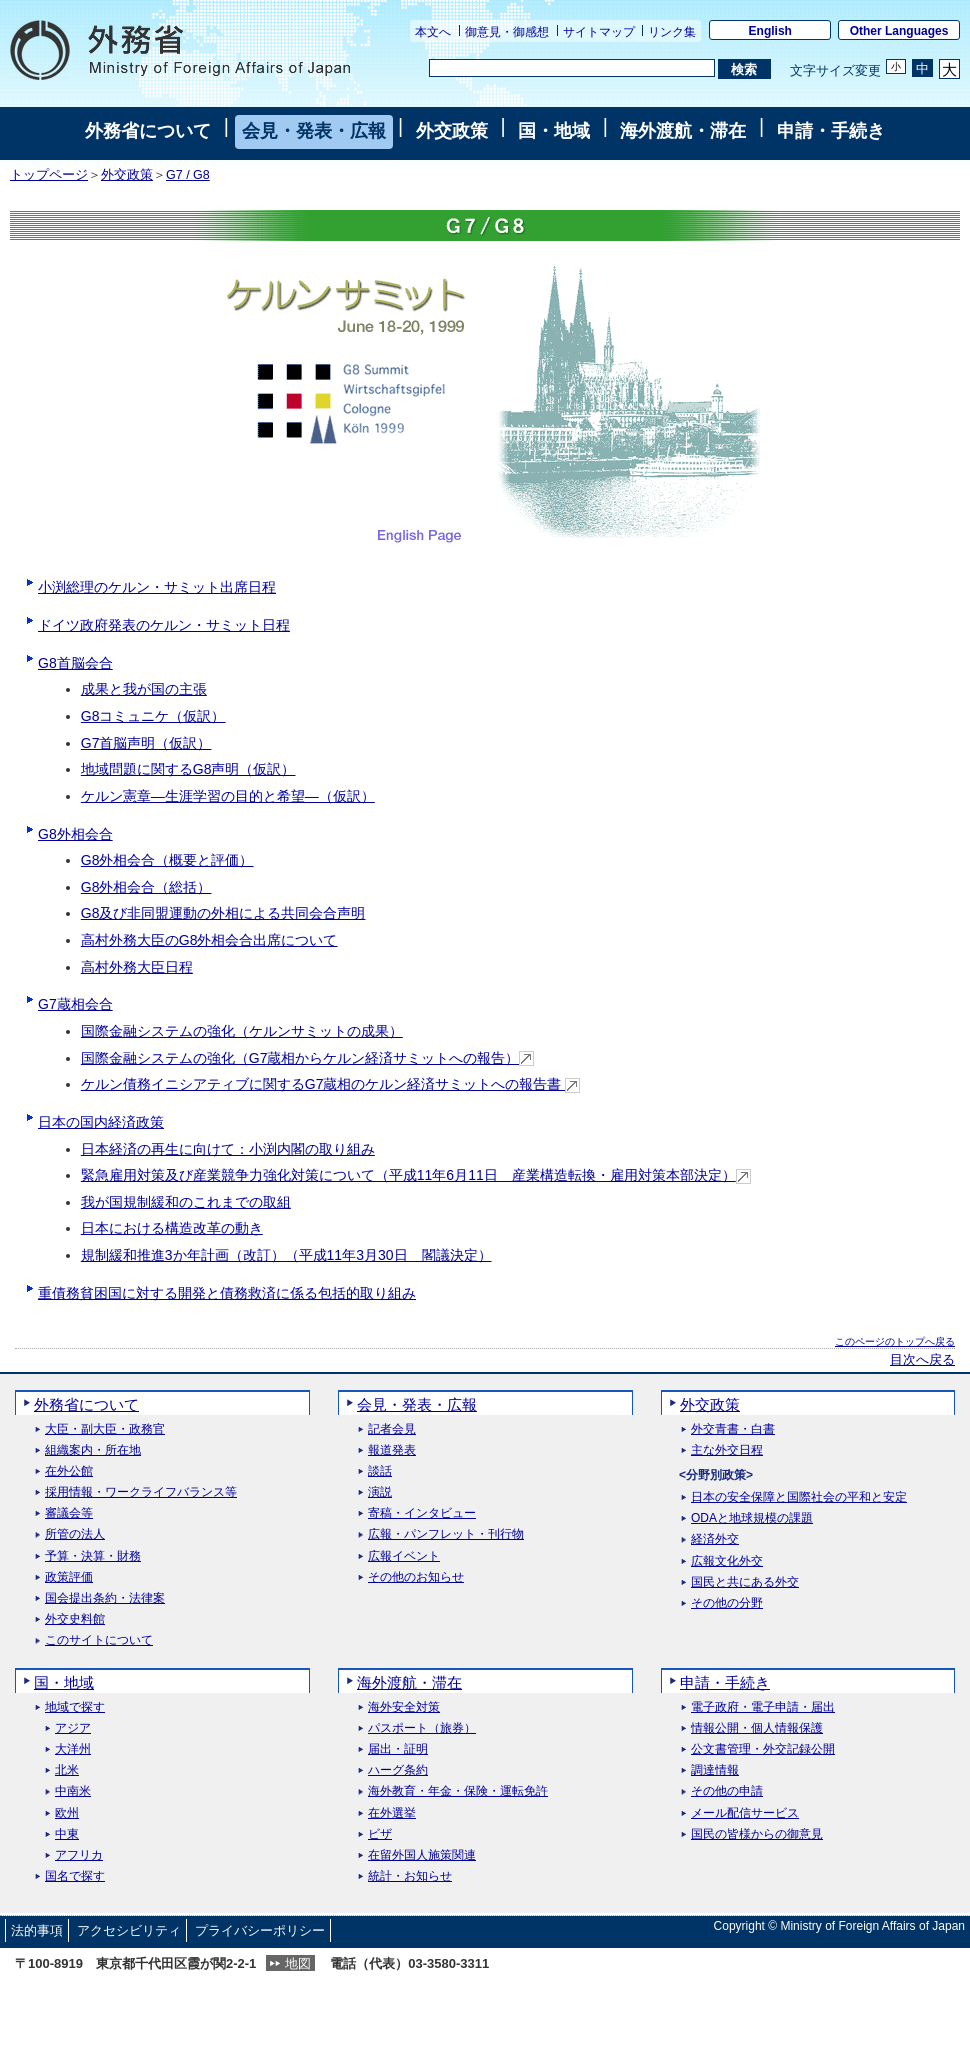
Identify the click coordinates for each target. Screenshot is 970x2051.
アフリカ (79, 1855)
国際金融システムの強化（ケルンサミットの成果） (242, 1031)
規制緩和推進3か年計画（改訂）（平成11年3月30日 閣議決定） (286, 1255)
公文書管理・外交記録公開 (763, 1749)
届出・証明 (398, 1749)
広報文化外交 (727, 1561)
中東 (67, 1834)
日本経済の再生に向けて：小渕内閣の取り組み (228, 1149)
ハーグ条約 (398, 1770)
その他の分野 (727, 1603)
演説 (380, 1492)
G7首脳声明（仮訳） (146, 743)
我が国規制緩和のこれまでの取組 (186, 1202)
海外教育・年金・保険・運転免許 (458, 1791)
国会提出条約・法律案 (105, 1598)
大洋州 (73, 1749)
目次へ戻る (922, 1360)
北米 (67, 1770)
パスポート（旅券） (422, 1728)
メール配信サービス (745, 1813)
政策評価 (69, 1577)
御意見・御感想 (507, 32)
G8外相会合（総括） (146, 887)
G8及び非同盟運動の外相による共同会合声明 (223, 913)
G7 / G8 (188, 175)
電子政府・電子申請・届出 (763, 1707)
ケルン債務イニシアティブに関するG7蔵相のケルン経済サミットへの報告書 (331, 1084)
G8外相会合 (75, 834)
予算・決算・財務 (93, 1556)
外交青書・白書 (733, 1429)
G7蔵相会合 (75, 1004)
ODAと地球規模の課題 (752, 1518)
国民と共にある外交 (745, 1582)
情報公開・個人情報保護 (757, 1728)
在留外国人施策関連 (422, 1855)
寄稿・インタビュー (422, 1513)
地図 (298, 1963)
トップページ (49, 175)
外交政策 (452, 131)
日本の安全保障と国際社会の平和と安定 (799, 1497)
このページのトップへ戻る (895, 1341)
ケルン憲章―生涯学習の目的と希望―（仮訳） (228, 796)
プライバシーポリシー (260, 1930)
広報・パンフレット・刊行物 (446, 1534)
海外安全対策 (404, 1707)
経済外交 (715, 1539)
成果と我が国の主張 (144, 689)
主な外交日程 (727, 1450)
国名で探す (75, 1876)
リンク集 (672, 32)
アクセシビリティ (129, 1930)
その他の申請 (727, 1791)
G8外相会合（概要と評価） (167, 860)
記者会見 (392, 1429)
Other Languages (899, 31)
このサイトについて (99, 1640)
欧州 (67, 1813)
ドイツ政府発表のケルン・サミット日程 (164, 625)
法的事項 (37, 1930)
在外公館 (69, 1471)
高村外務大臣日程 (137, 967)
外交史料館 (75, 1619)
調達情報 (715, 1770)
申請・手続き (831, 131)
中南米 (73, 1791)
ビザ (380, 1834)
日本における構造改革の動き (172, 1228)
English (770, 31)
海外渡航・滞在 (683, 131)
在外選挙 (392, 1813)
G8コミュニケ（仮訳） (153, 716)
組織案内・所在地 (93, 1450)
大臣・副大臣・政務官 (105, 1429)
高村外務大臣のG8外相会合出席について (209, 940)
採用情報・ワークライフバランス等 (141, 1492)
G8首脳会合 (75, 663)
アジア (73, 1728)
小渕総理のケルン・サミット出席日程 (157, 587)
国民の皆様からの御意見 (757, 1834)
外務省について (148, 131)
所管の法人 (75, 1534)
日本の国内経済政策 (101, 1122)
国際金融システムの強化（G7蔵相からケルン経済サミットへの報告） (308, 1058)
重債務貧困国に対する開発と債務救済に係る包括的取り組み (227, 1293)
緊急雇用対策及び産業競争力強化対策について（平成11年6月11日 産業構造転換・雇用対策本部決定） (416, 1175)
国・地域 (554, 131)
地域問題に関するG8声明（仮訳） (188, 769)
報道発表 (392, 1450)
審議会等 (69, 1513)
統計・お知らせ (410, 1876)
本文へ (433, 32)
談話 (380, 1471)
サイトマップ (599, 32)
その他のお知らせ (416, 1577)
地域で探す (75, 1707)
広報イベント (404, 1556)
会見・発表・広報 (314, 131)
